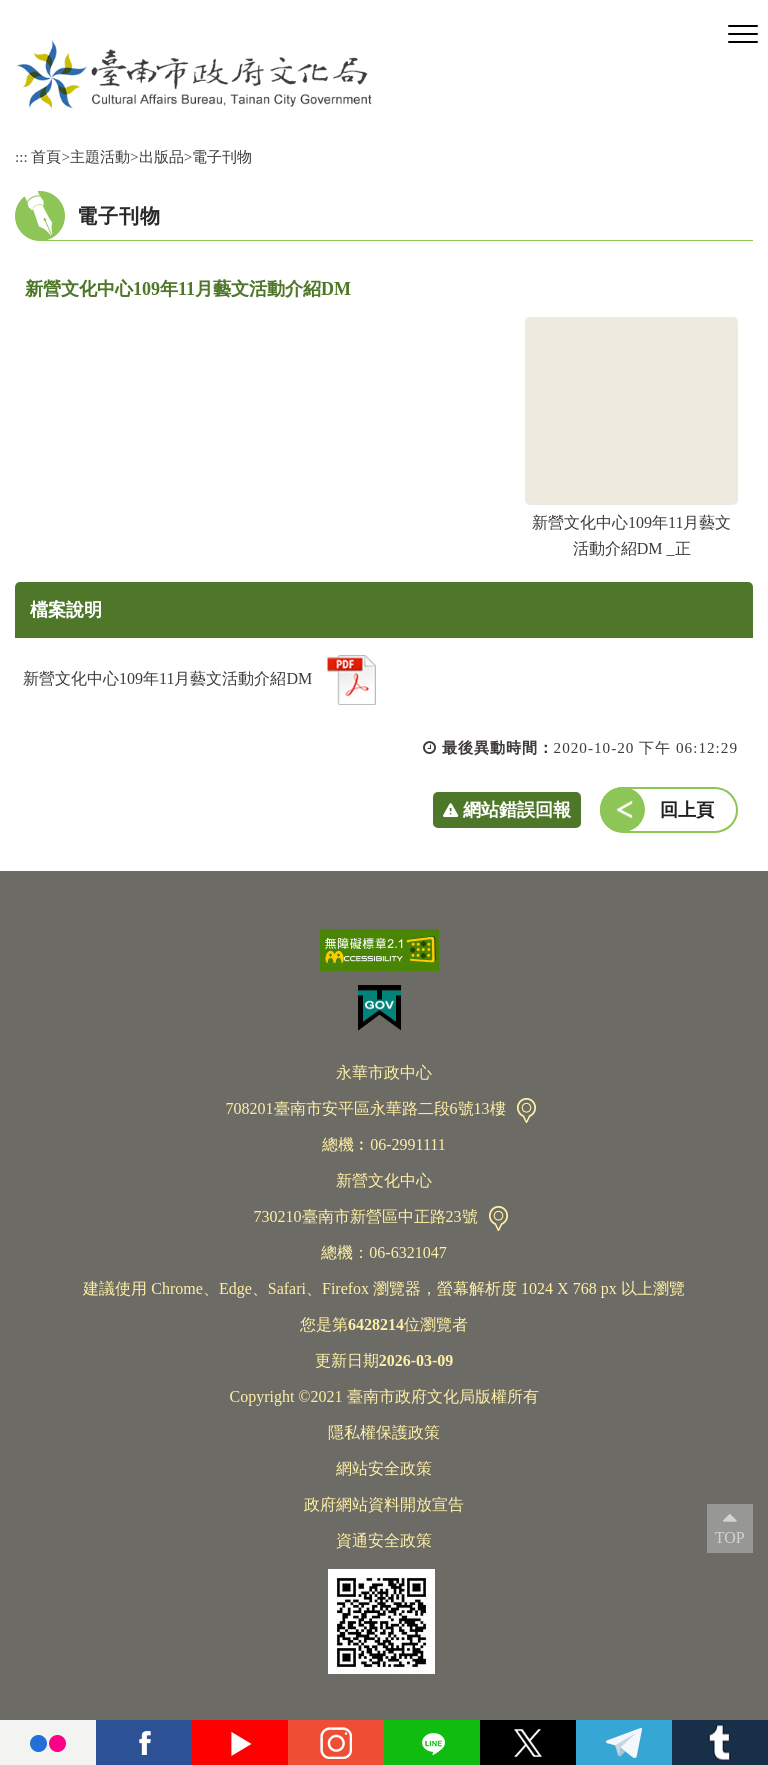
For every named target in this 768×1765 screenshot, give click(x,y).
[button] (743, 35)
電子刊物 (222, 156)
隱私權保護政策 (384, 1432)
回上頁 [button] (687, 810)
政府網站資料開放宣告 (384, 1504)
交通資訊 (526, 1110)
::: (21, 156)
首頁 (46, 156)
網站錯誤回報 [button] (517, 810)
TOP (730, 1537)
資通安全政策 (384, 1540)
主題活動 (100, 156)
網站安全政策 (384, 1468)
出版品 (161, 156)
